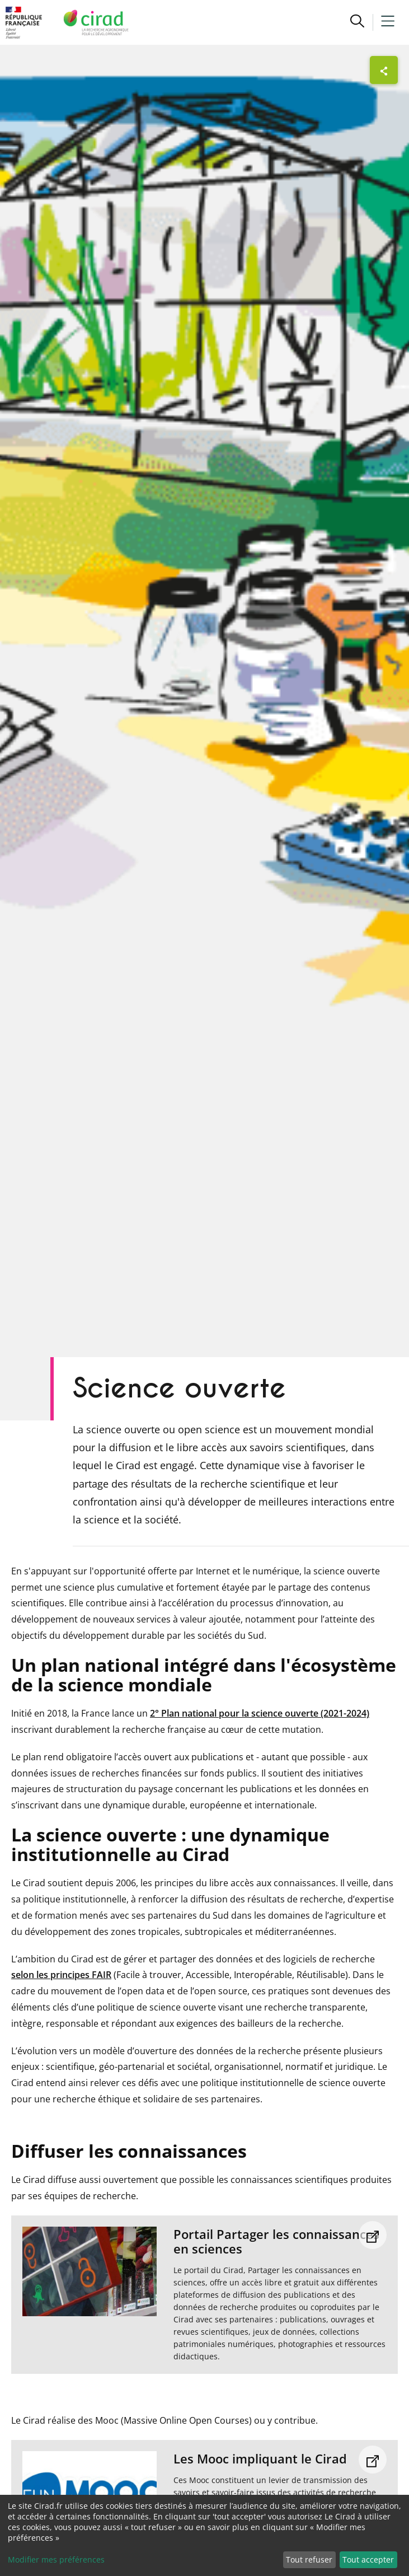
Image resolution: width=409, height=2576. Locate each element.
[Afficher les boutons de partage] (384, 70)
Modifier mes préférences (56, 2559)
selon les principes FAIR (61, 1975)
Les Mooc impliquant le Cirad (260, 2458)
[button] (357, 22)
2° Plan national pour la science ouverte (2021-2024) (259, 1713)
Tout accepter (368, 2559)
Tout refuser (309, 2559)
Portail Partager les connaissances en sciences (276, 2241)
